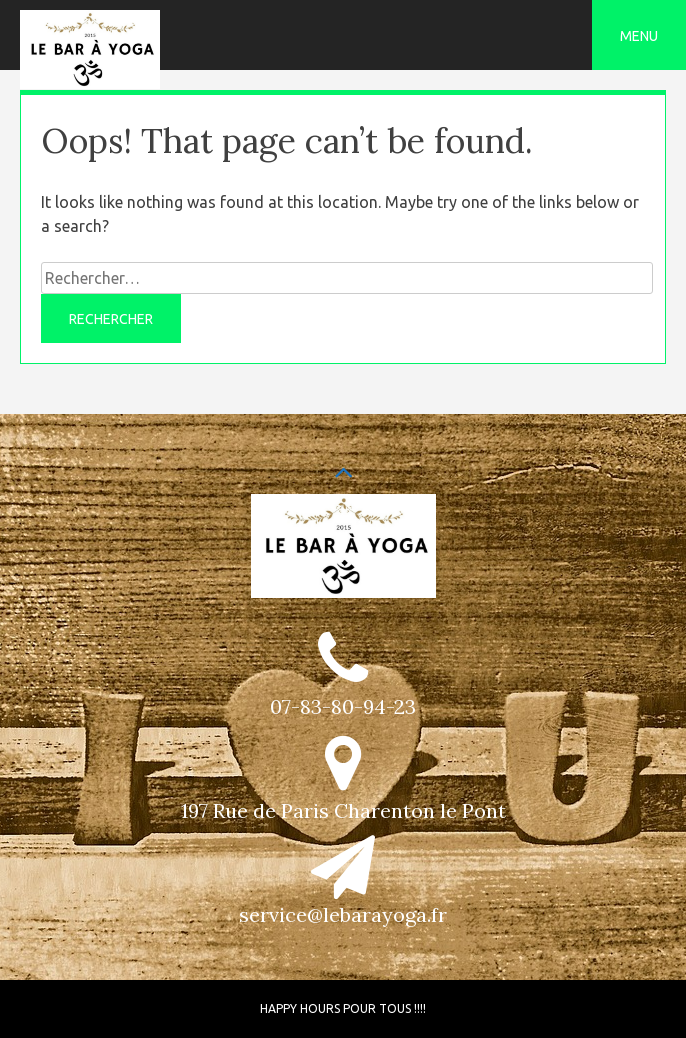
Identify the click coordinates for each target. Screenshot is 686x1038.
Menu (639, 36)
